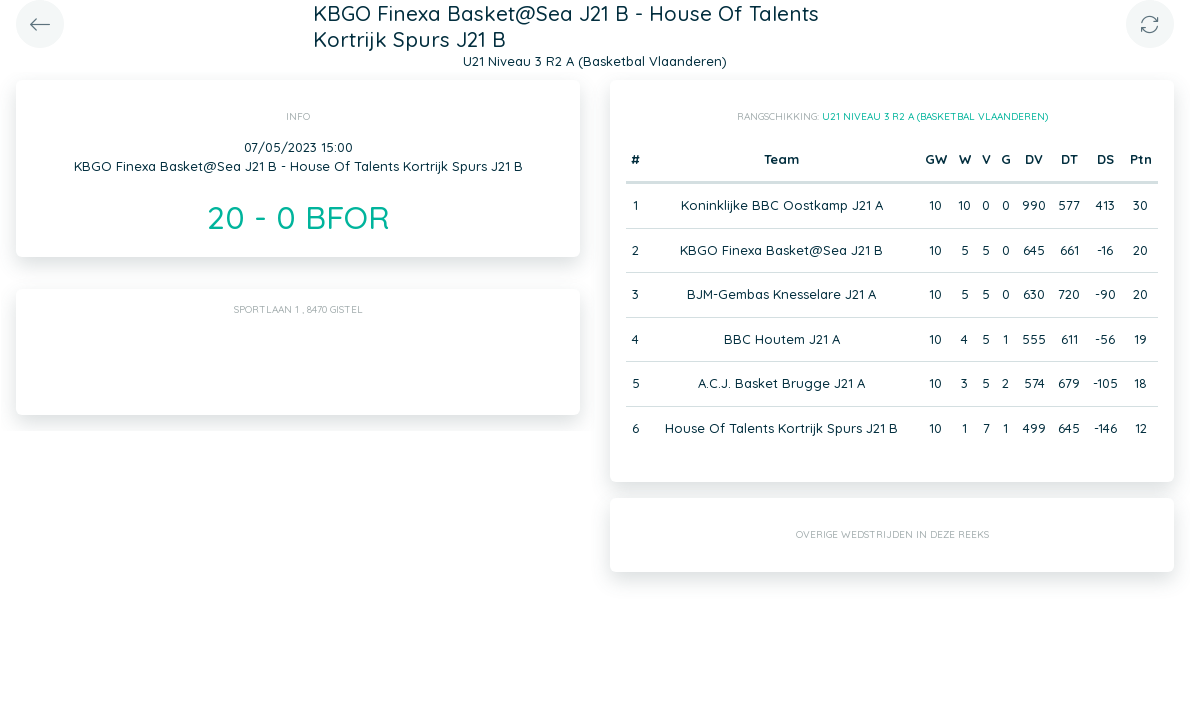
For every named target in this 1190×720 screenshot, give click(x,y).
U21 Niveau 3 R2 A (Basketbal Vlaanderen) (935, 116)
